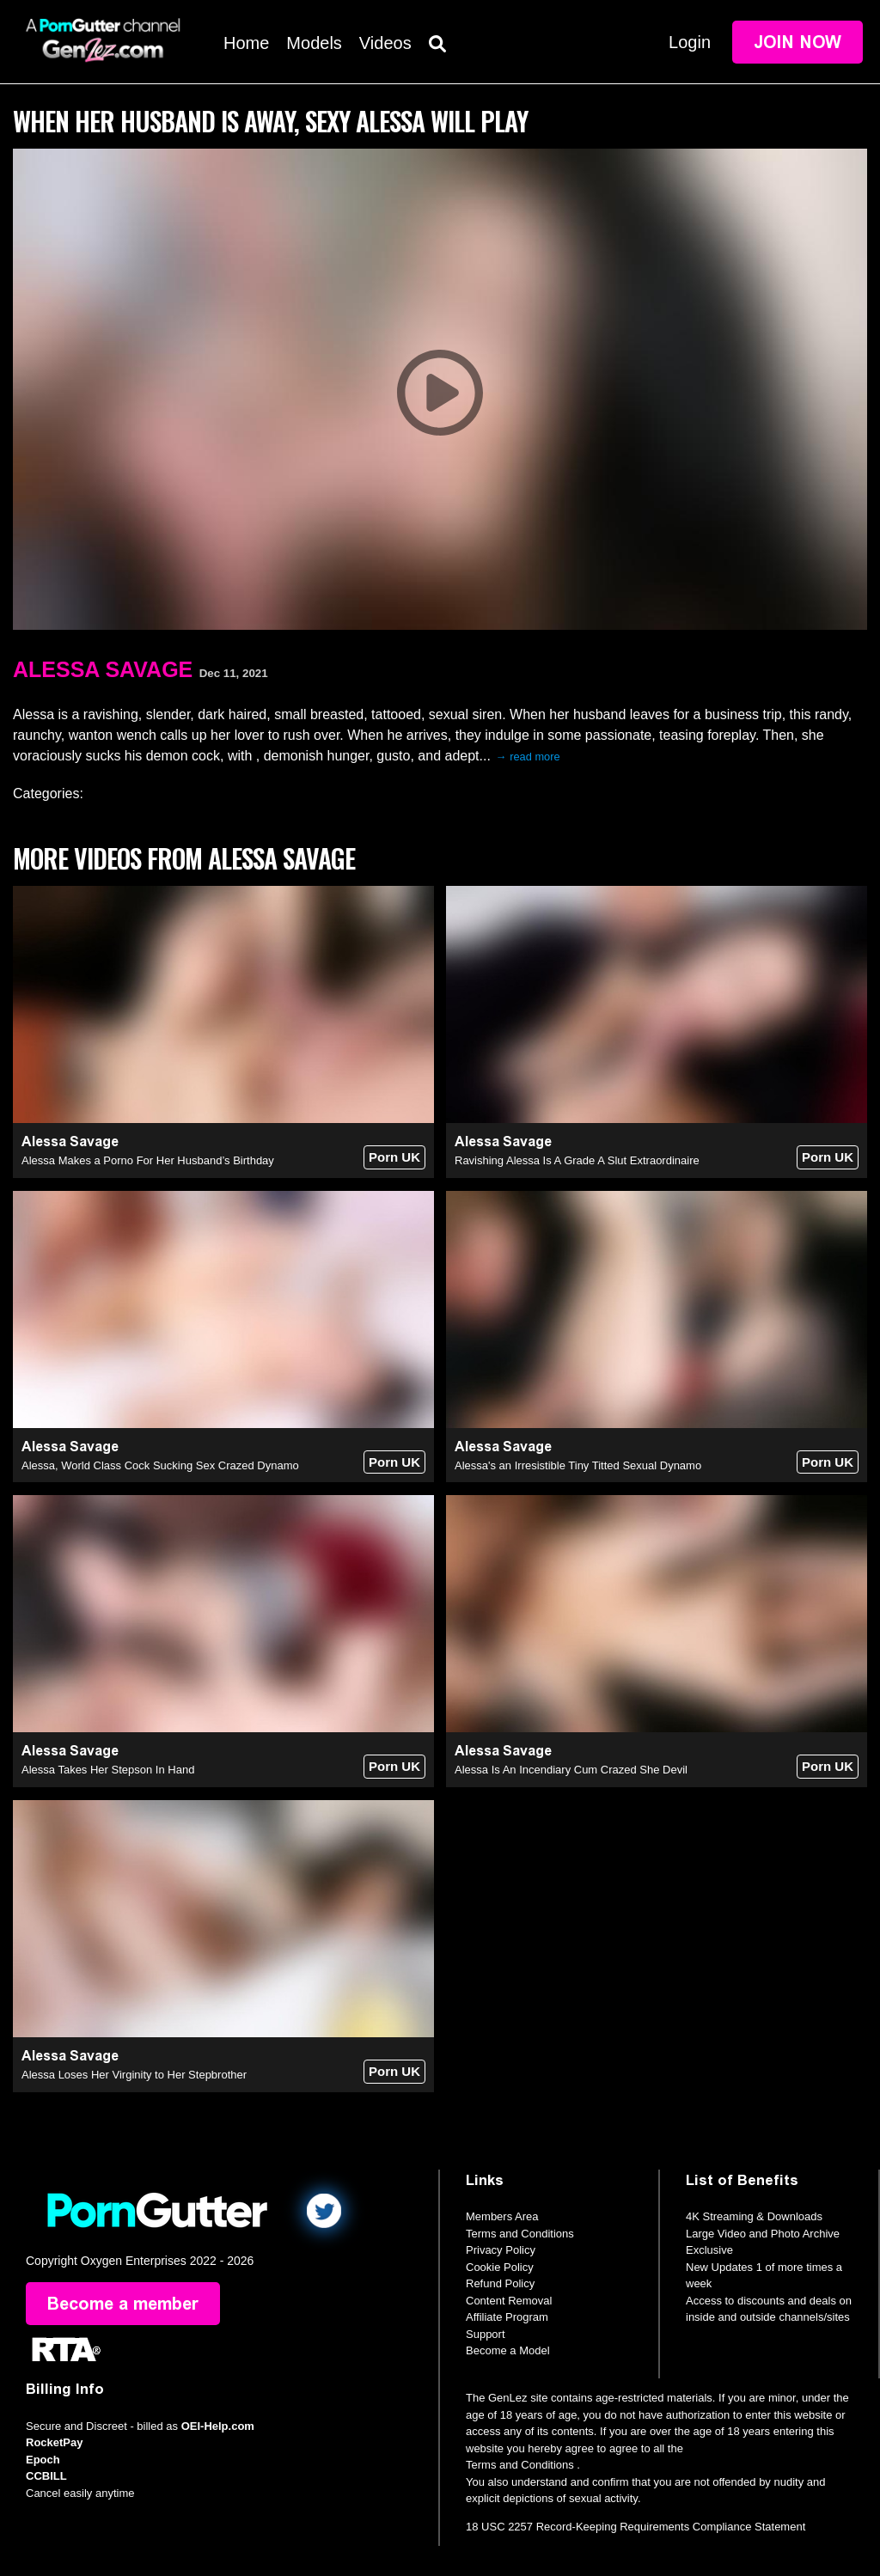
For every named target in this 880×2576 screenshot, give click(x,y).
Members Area (502, 2216)
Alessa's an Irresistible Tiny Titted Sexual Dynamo (578, 1465)
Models (313, 43)
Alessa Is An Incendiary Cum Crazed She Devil (571, 1769)
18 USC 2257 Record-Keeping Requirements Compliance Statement (635, 2526)
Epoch (43, 2459)
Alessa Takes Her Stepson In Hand (107, 1769)
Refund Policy (500, 2283)
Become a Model (508, 2350)
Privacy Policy (500, 2249)
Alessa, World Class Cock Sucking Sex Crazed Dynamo (160, 1465)
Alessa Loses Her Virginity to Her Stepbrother (134, 2074)
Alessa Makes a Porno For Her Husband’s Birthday (147, 1160)
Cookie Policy (500, 2267)
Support (485, 2334)
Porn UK (394, 1157)
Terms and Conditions (520, 2233)
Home (246, 43)
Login (690, 42)
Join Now (797, 42)
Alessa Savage (102, 669)
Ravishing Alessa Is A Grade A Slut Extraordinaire (577, 1160)
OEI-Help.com (217, 2426)
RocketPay (54, 2442)
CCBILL (46, 2475)
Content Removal (509, 2300)
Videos (385, 43)
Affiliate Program (507, 2316)
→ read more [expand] (528, 756)
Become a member (123, 2303)
